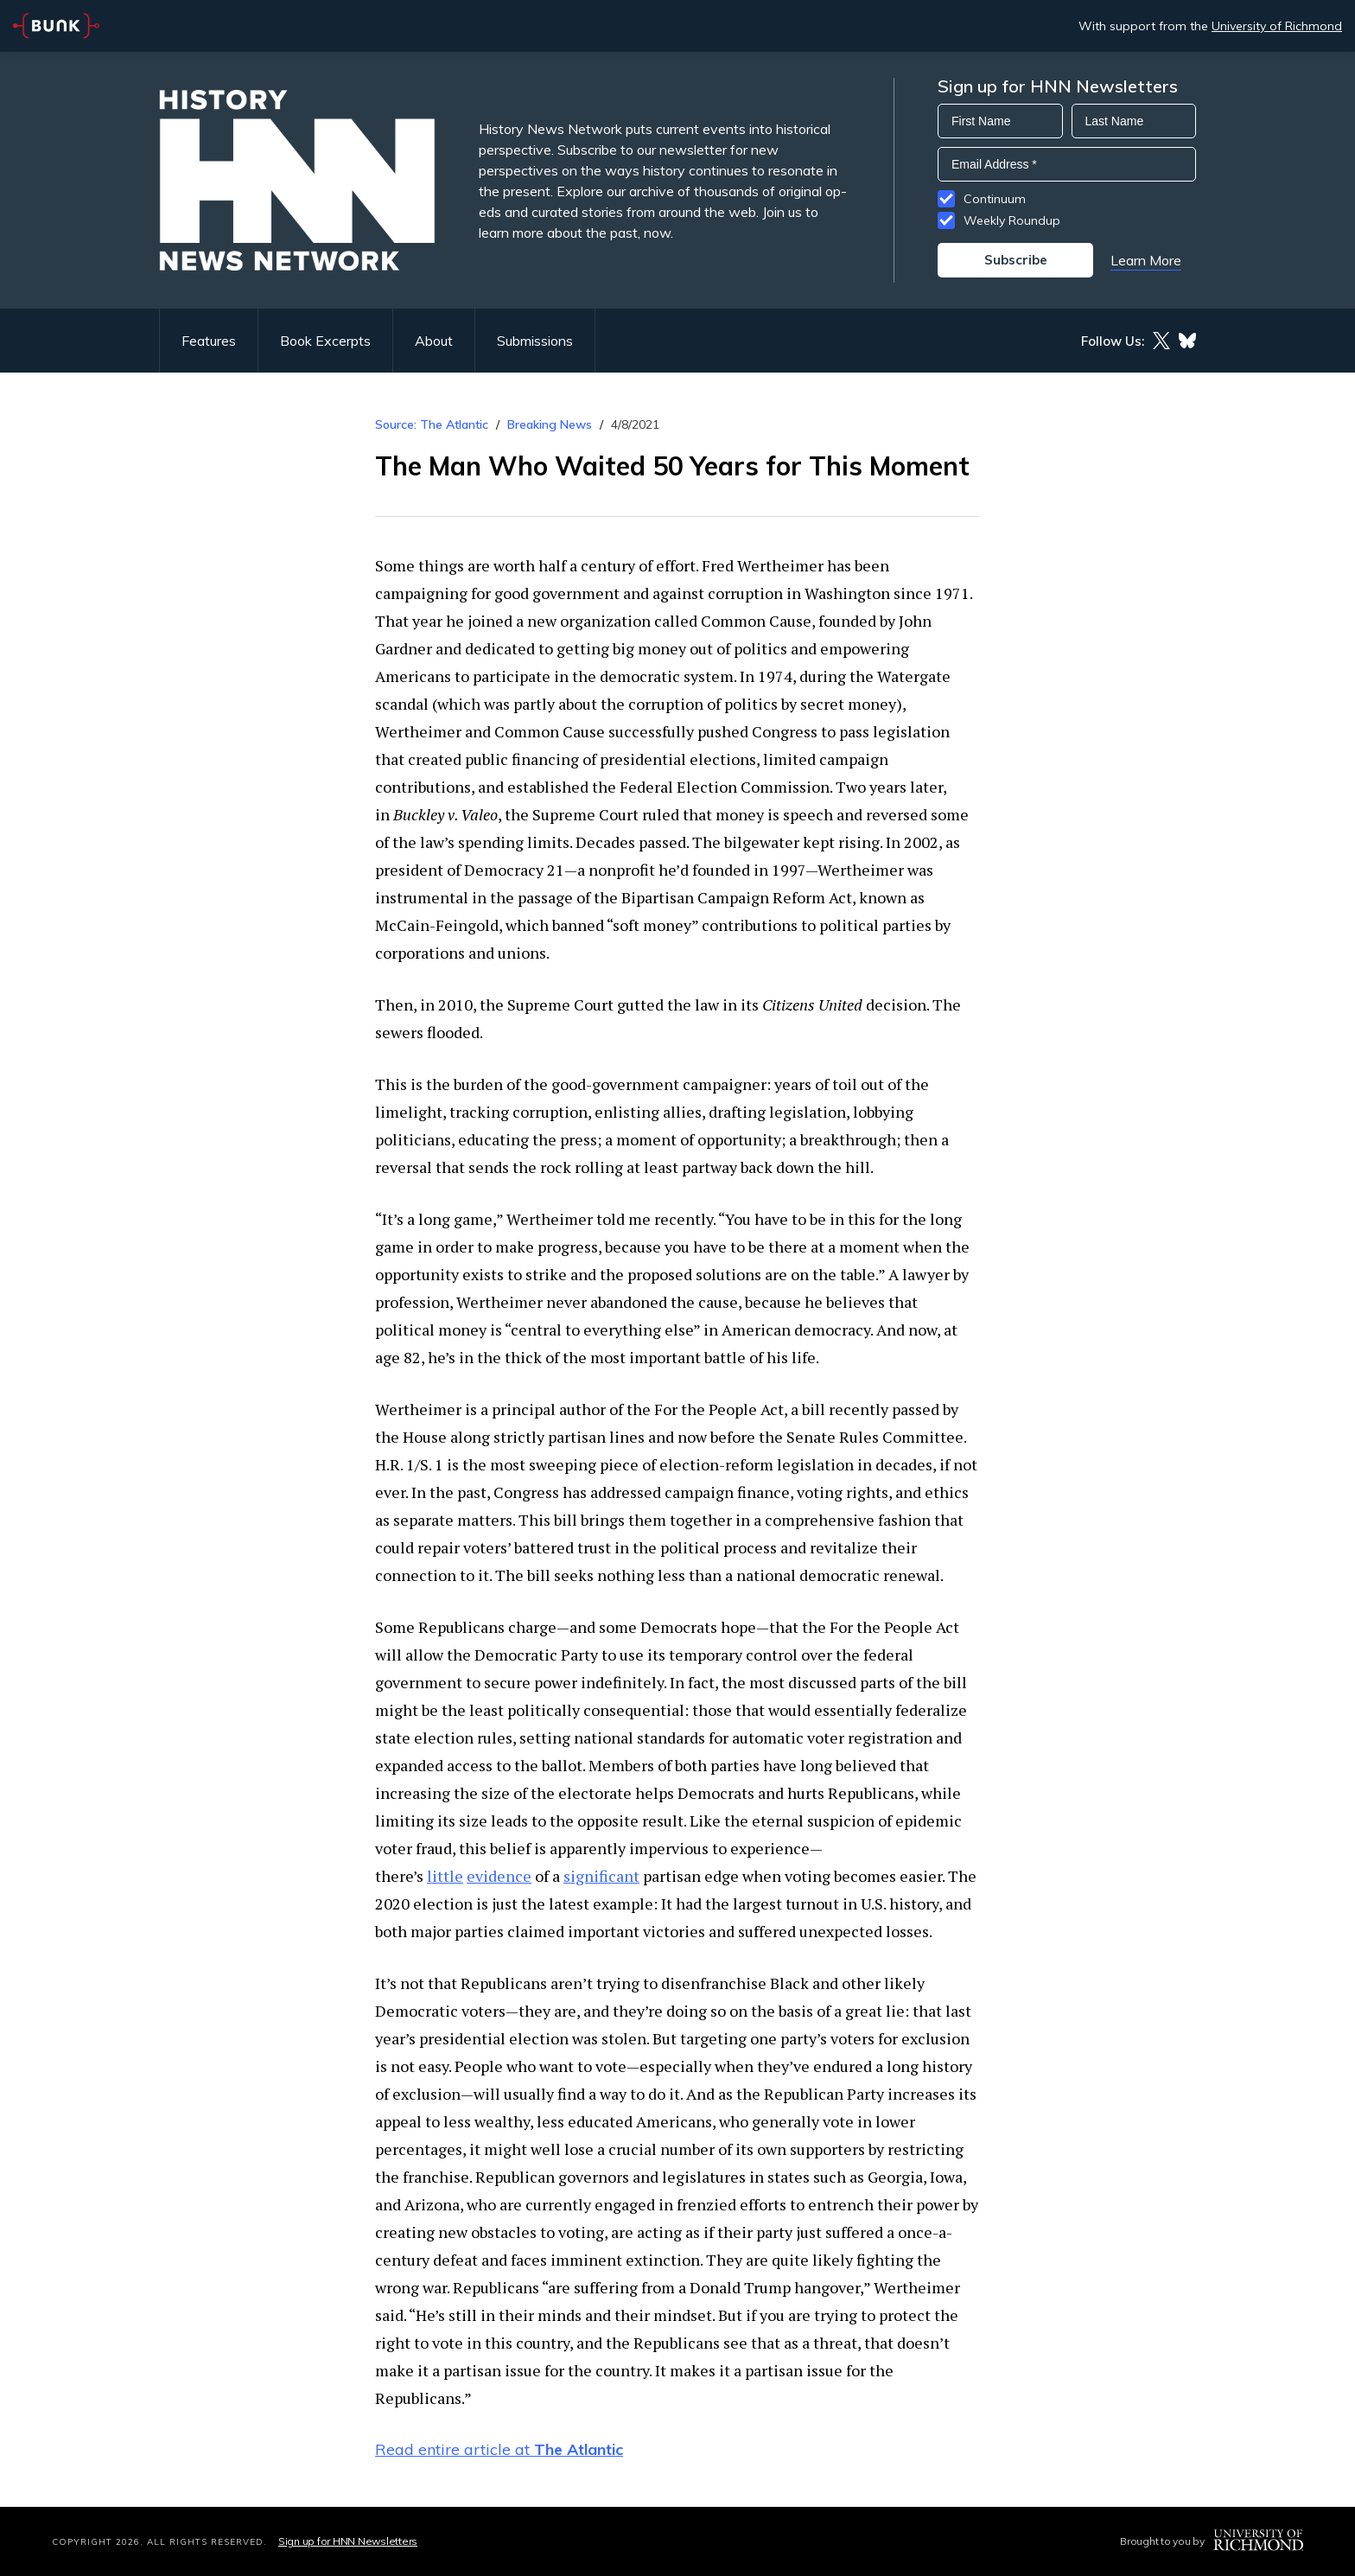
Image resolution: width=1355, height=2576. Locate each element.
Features (208, 340)
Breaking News (549, 424)
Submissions (535, 340)
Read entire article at (499, 2449)
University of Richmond (1277, 26)
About (434, 340)
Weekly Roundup (1012, 220)
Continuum (995, 199)
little (445, 1875)
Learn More (1145, 260)
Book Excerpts (325, 340)
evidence (499, 1875)
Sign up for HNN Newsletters (347, 2541)
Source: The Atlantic (431, 424)
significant (601, 1875)
